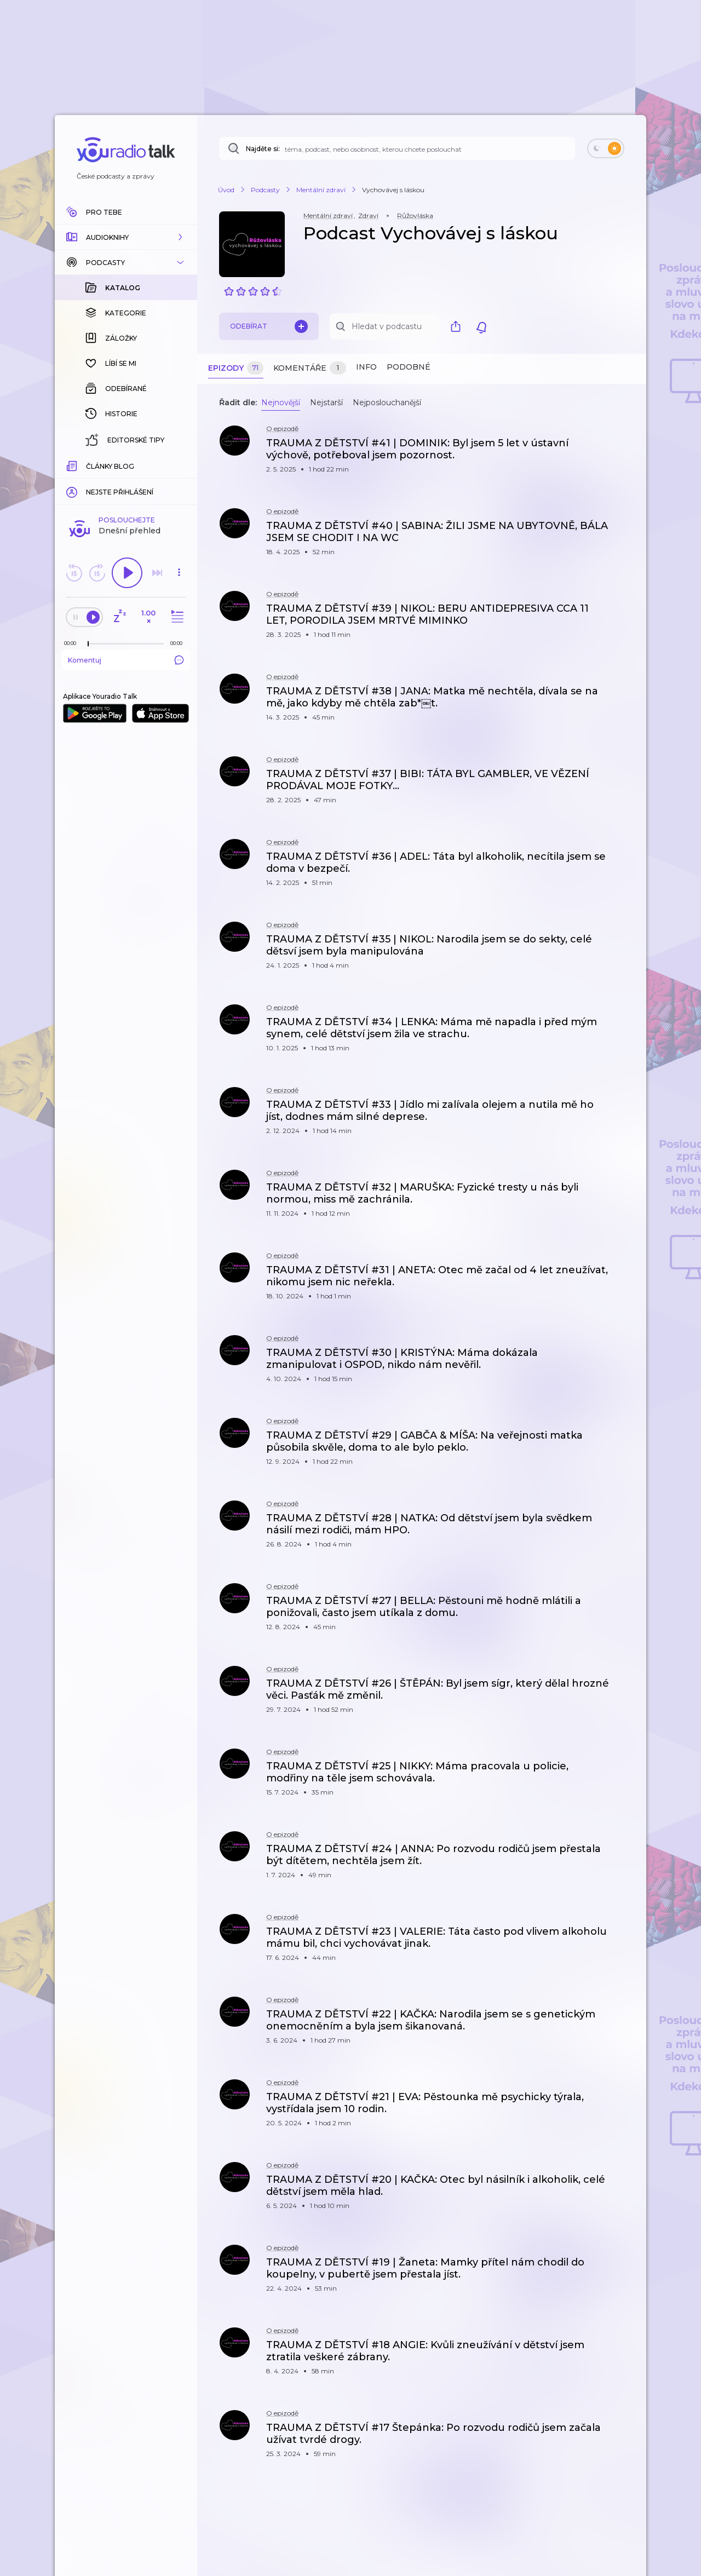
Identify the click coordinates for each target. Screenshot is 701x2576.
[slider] (88, 465)
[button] (126, 237)
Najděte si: (263, 149)
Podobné (408, 367)
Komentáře (309, 368)
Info (366, 367)
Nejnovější (280, 402)
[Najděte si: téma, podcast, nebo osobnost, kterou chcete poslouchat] (397, 148)
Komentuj (126, 481)
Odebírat (269, 326)
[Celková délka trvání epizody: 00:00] (179, 465)
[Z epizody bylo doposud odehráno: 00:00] (73, 465)
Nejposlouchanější (387, 402)
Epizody (235, 368)
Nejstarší (326, 402)
